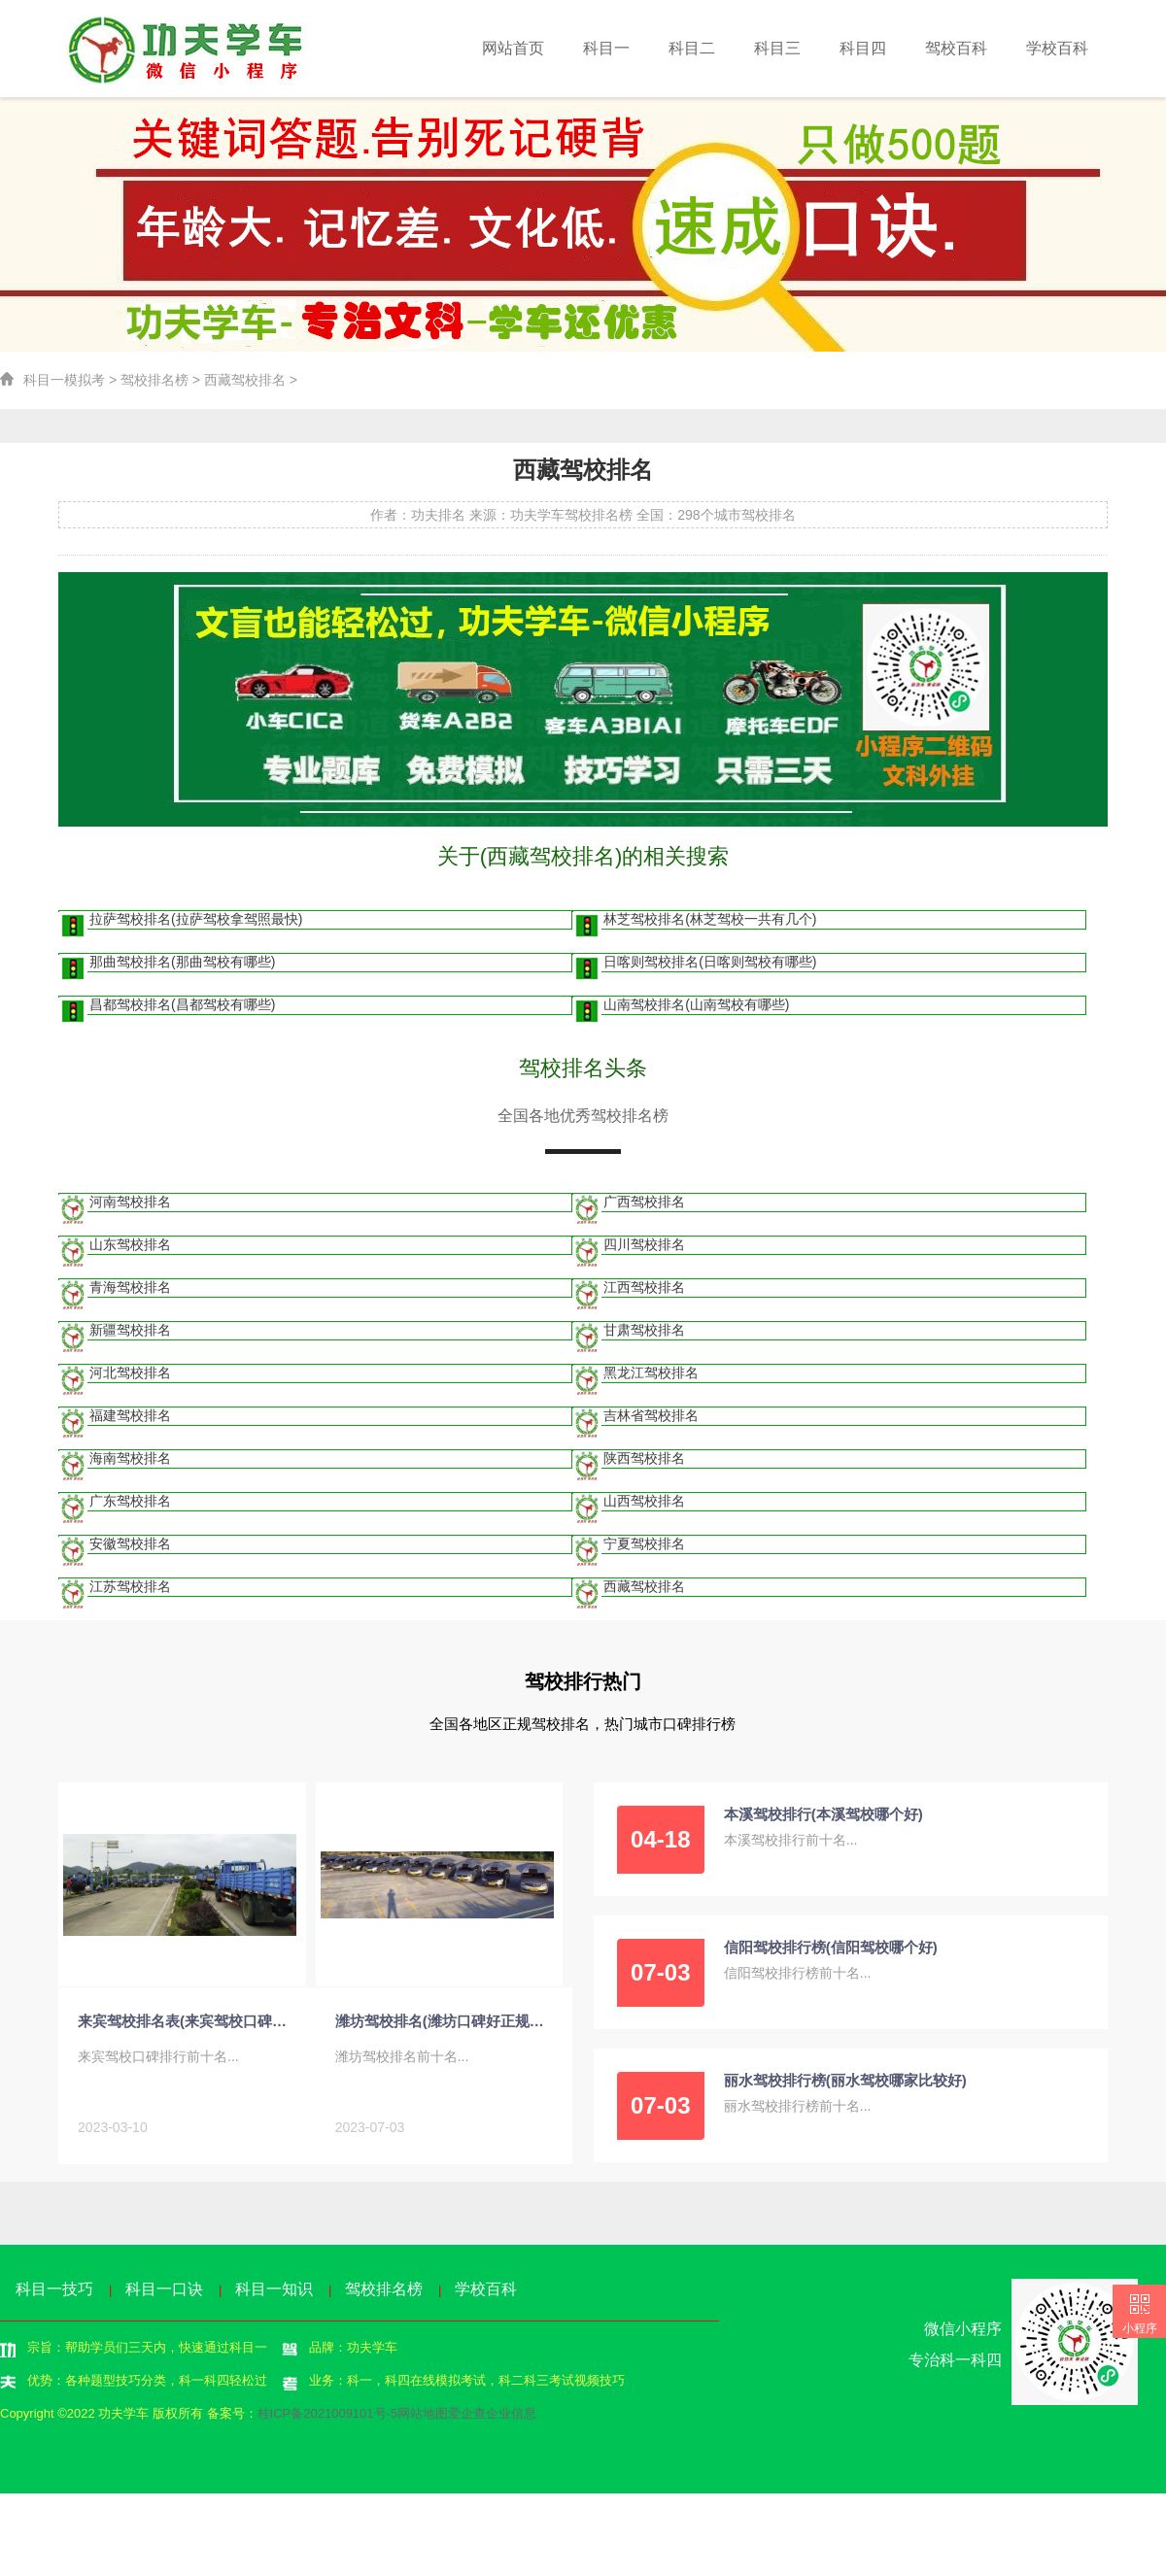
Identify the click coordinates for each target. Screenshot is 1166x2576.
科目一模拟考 (64, 382)
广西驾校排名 (644, 1206)
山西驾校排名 (644, 1505)
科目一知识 (274, 2293)
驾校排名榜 (154, 382)
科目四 (877, 48)
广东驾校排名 (131, 1505)
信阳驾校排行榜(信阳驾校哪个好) (831, 1952)
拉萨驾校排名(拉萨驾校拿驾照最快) (196, 924)
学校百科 (1060, 48)
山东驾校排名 (131, 1249)
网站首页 (550, 48)
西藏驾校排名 (245, 382)
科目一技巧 (54, 2293)
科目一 (637, 48)
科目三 (797, 48)
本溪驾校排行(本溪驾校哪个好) (823, 1819)
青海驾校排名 (131, 1292)
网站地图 (422, 2417)
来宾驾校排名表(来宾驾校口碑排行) (187, 2025)
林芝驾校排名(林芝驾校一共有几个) (709, 924)
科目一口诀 (164, 2293)
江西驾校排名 (644, 1292)
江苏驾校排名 (131, 1591)
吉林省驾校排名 (651, 1420)
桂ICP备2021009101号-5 (327, 2417)
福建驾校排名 (131, 1420)
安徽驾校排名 (131, 1548)
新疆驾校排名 (131, 1334)
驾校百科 (965, 48)
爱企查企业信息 (492, 2417)
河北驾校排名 (131, 1377)
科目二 (718, 48)
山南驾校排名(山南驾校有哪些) (696, 1009)
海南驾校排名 (131, 1463)
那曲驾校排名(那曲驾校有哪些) (183, 966)
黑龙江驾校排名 (651, 1377)
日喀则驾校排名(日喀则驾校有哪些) (709, 966)
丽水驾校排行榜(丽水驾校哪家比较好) (845, 2085)
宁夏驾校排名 (644, 1548)
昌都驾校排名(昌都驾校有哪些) (183, 1009)
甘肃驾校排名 (644, 1334)
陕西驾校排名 (644, 1463)
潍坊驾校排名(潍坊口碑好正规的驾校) (444, 2025)
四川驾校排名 (644, 1249)
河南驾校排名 (131, 1206)
